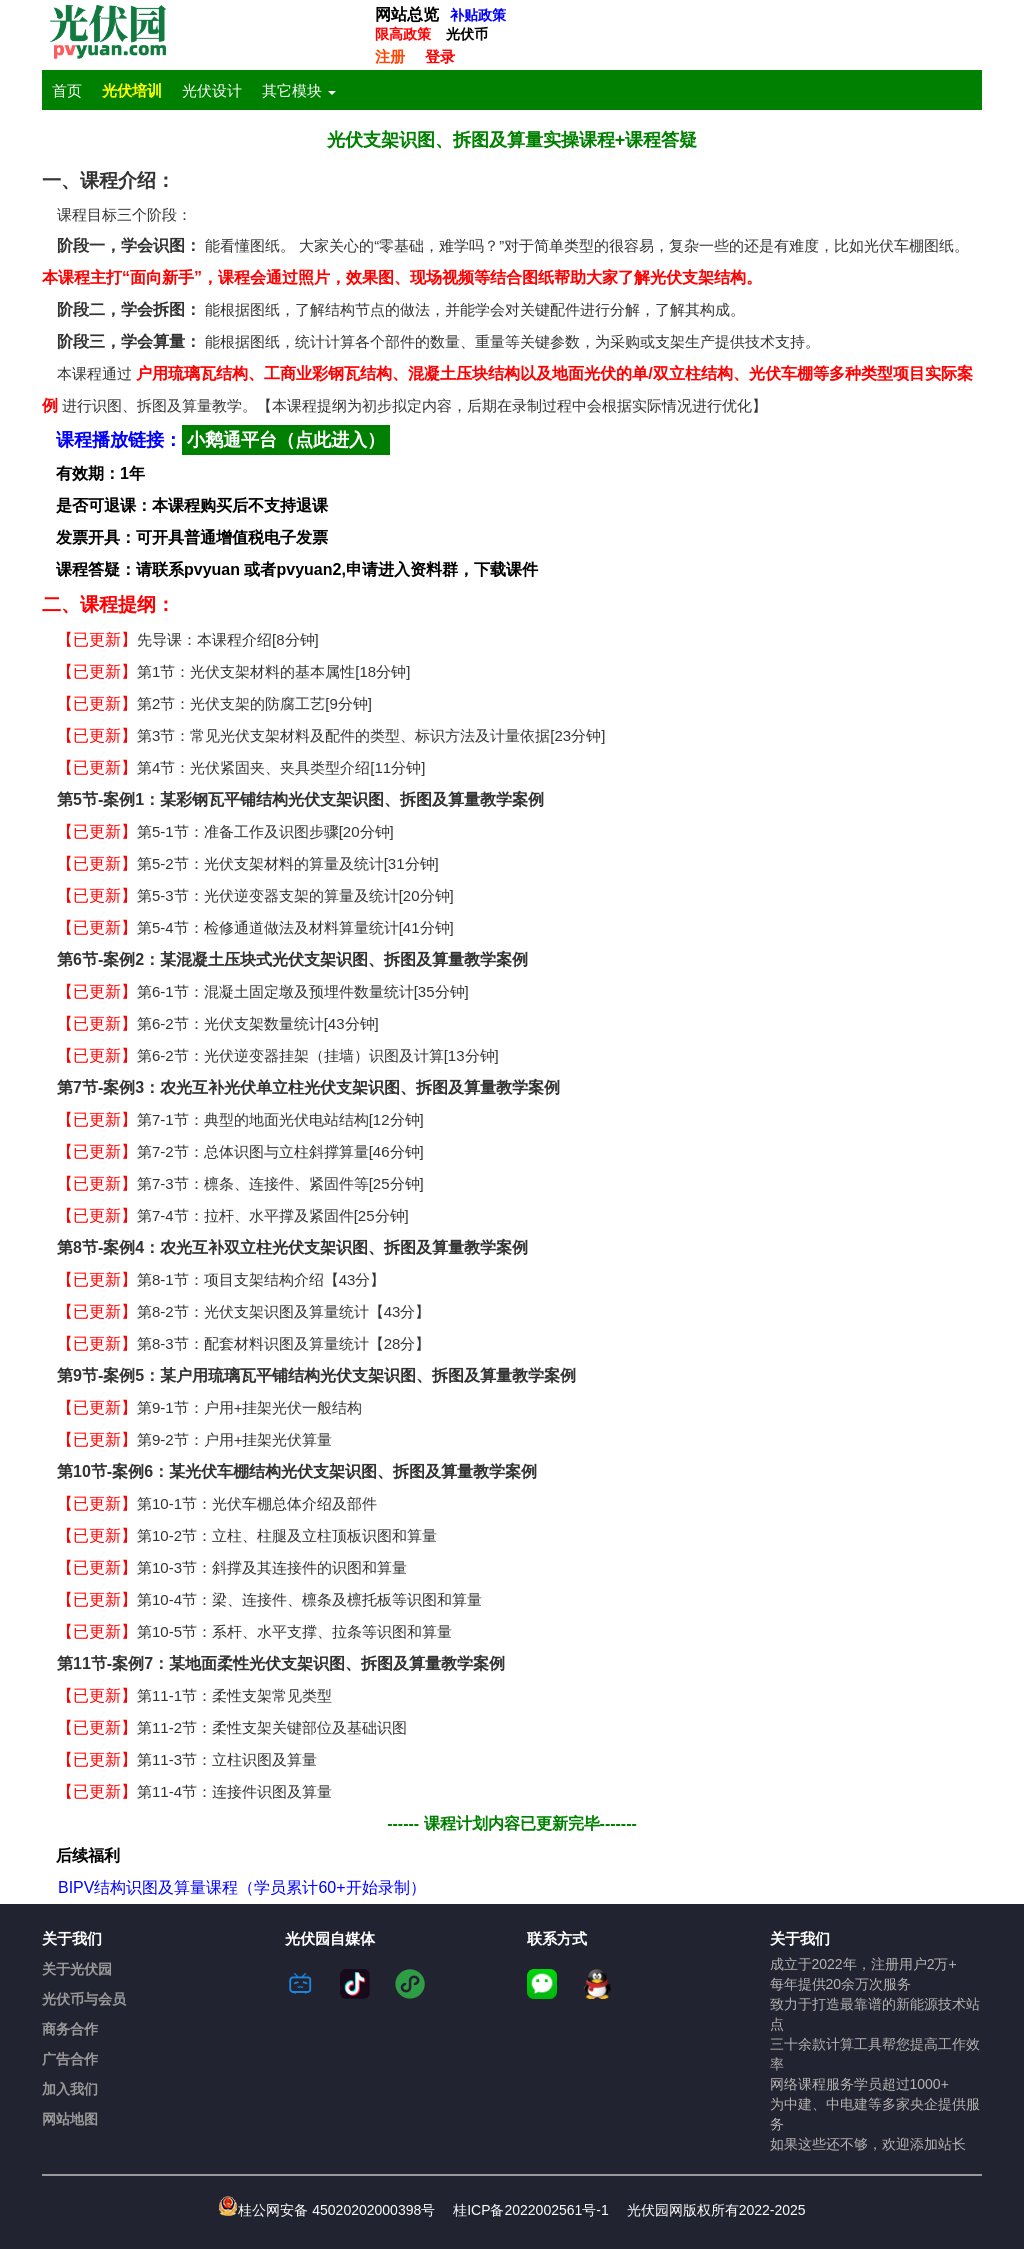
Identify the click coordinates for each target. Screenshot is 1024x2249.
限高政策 (403, 34)
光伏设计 (212, 91)
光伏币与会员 (84, 1999)
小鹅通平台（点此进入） (286, 440)
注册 (390, 56)
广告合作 (70, 2059)
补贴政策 (478, 15)
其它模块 (299, 91)
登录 (440, 56)
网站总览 (407, 14)
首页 (67, 91)
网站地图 (70, 2119)
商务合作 (70, 2029)
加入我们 (70, 2089)
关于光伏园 (77, 1969)
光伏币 (467, 34)
